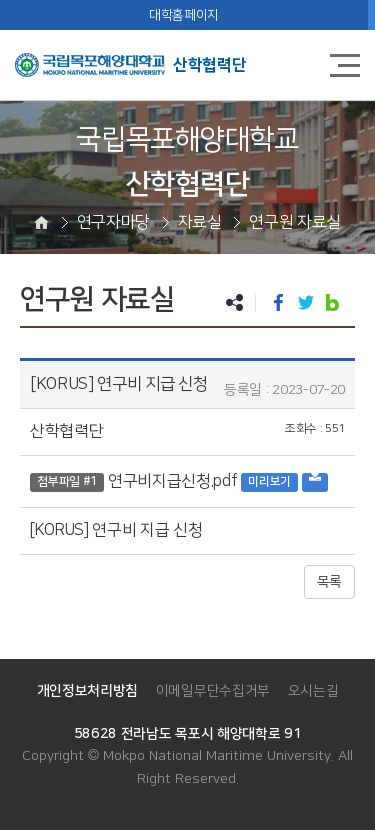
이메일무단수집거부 (213, 691)
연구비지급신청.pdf (172, 481)
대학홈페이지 (184, 15)
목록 (329, 582)
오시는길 (313, 691)
